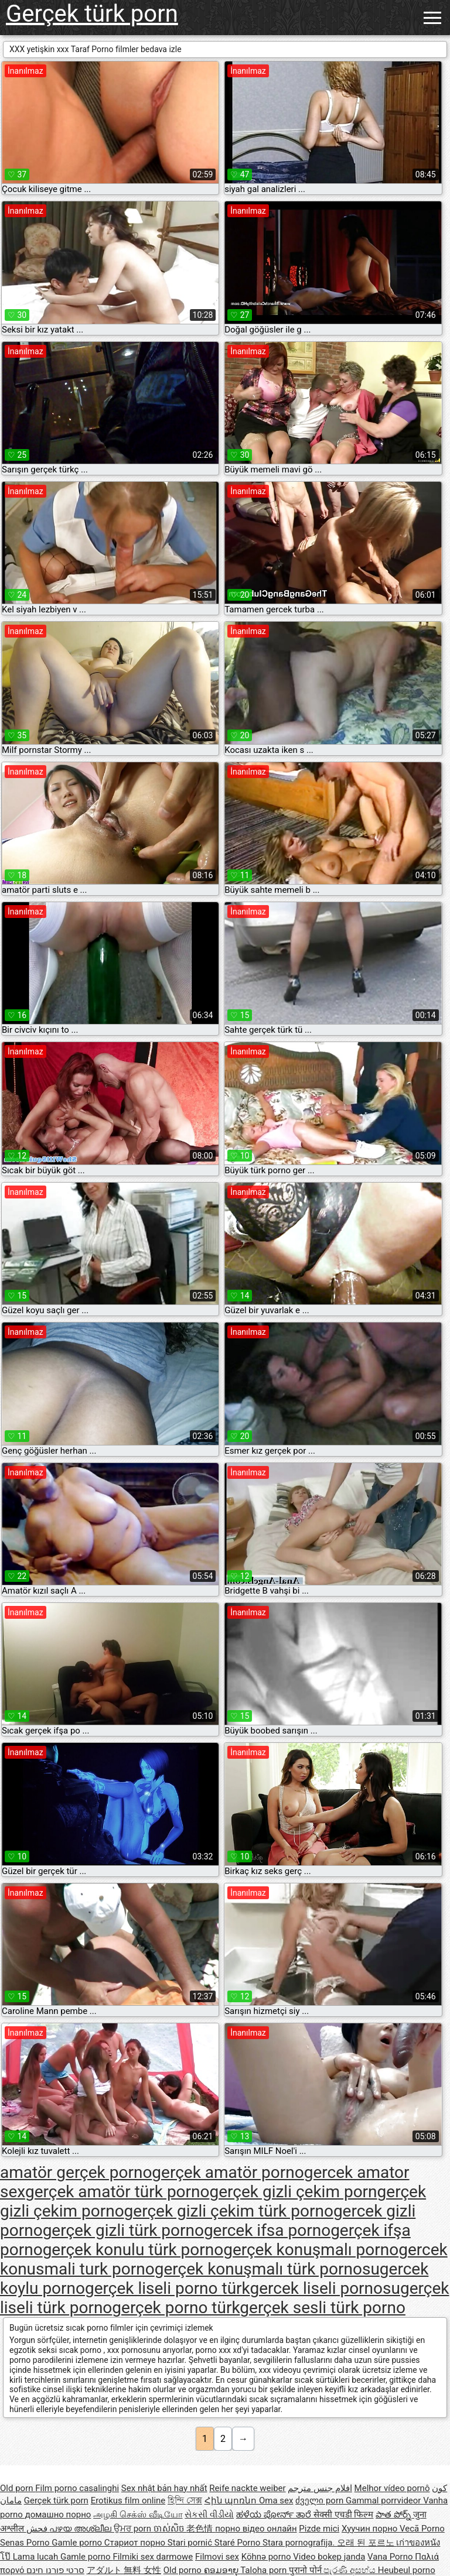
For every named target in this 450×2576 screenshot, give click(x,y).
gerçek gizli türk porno (123, 2230)
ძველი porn (320, 2500)
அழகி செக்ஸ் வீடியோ (137, 2514)
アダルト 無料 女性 (124, 2570)
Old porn (17, 2488)
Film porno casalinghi (77, 2488)
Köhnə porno (267, 2556)
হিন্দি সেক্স (185, 2500)
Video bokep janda (329, 2556)
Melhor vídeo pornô (392, 2488)
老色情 (200, 2528)
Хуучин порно (371, 2528)
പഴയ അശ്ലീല (81, 2528)
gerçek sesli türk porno (322, 2307)
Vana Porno (391, 2556)
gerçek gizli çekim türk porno (228, 2211)
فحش (38, 2528)
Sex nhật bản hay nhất (164, 2488)
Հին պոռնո (231, 2500)
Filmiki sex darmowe (152, 2556)
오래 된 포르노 (366, 2542)
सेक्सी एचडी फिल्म (343, 2514)
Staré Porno (238, 2542)
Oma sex (276, 2500)
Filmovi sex (217, 2556)
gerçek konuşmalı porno (310, 2249)
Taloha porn (264, 2570)
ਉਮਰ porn (134, 2528)
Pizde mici (319, 2528)
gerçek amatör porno (228, 2172)
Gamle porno (78, 2542)
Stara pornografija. (299, 2542)
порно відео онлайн (255, 2528)
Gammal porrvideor (384, 2500)
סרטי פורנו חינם (55, 2570)
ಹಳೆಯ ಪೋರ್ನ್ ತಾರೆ (274, 2514)
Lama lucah (36, 2556)
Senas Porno (26, 2542)
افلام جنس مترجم (320, 2488)
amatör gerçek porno (76, 2172)
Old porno (183, 2570)
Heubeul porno (406, 2570)
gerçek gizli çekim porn (293, 2191)
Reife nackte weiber (247, 2488)
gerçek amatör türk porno (117, 2191)
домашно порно (58, 2514)
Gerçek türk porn (92, 14)
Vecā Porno (422, 2528)
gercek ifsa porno (267, 2230)
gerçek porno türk (176, 2307)
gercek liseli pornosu (325, 2288)
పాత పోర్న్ (394, 2514)
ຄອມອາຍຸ (222, 2570)
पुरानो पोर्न (306, 2570)
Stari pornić (191, 2542)
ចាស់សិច (170, 2528)
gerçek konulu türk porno (133, 2249)
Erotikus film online (128, 2500)
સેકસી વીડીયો (209, 2514)
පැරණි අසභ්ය (350, 2570)
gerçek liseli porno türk (167, 2288)
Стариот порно (136, 2542)
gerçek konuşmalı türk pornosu (267, 2269)
